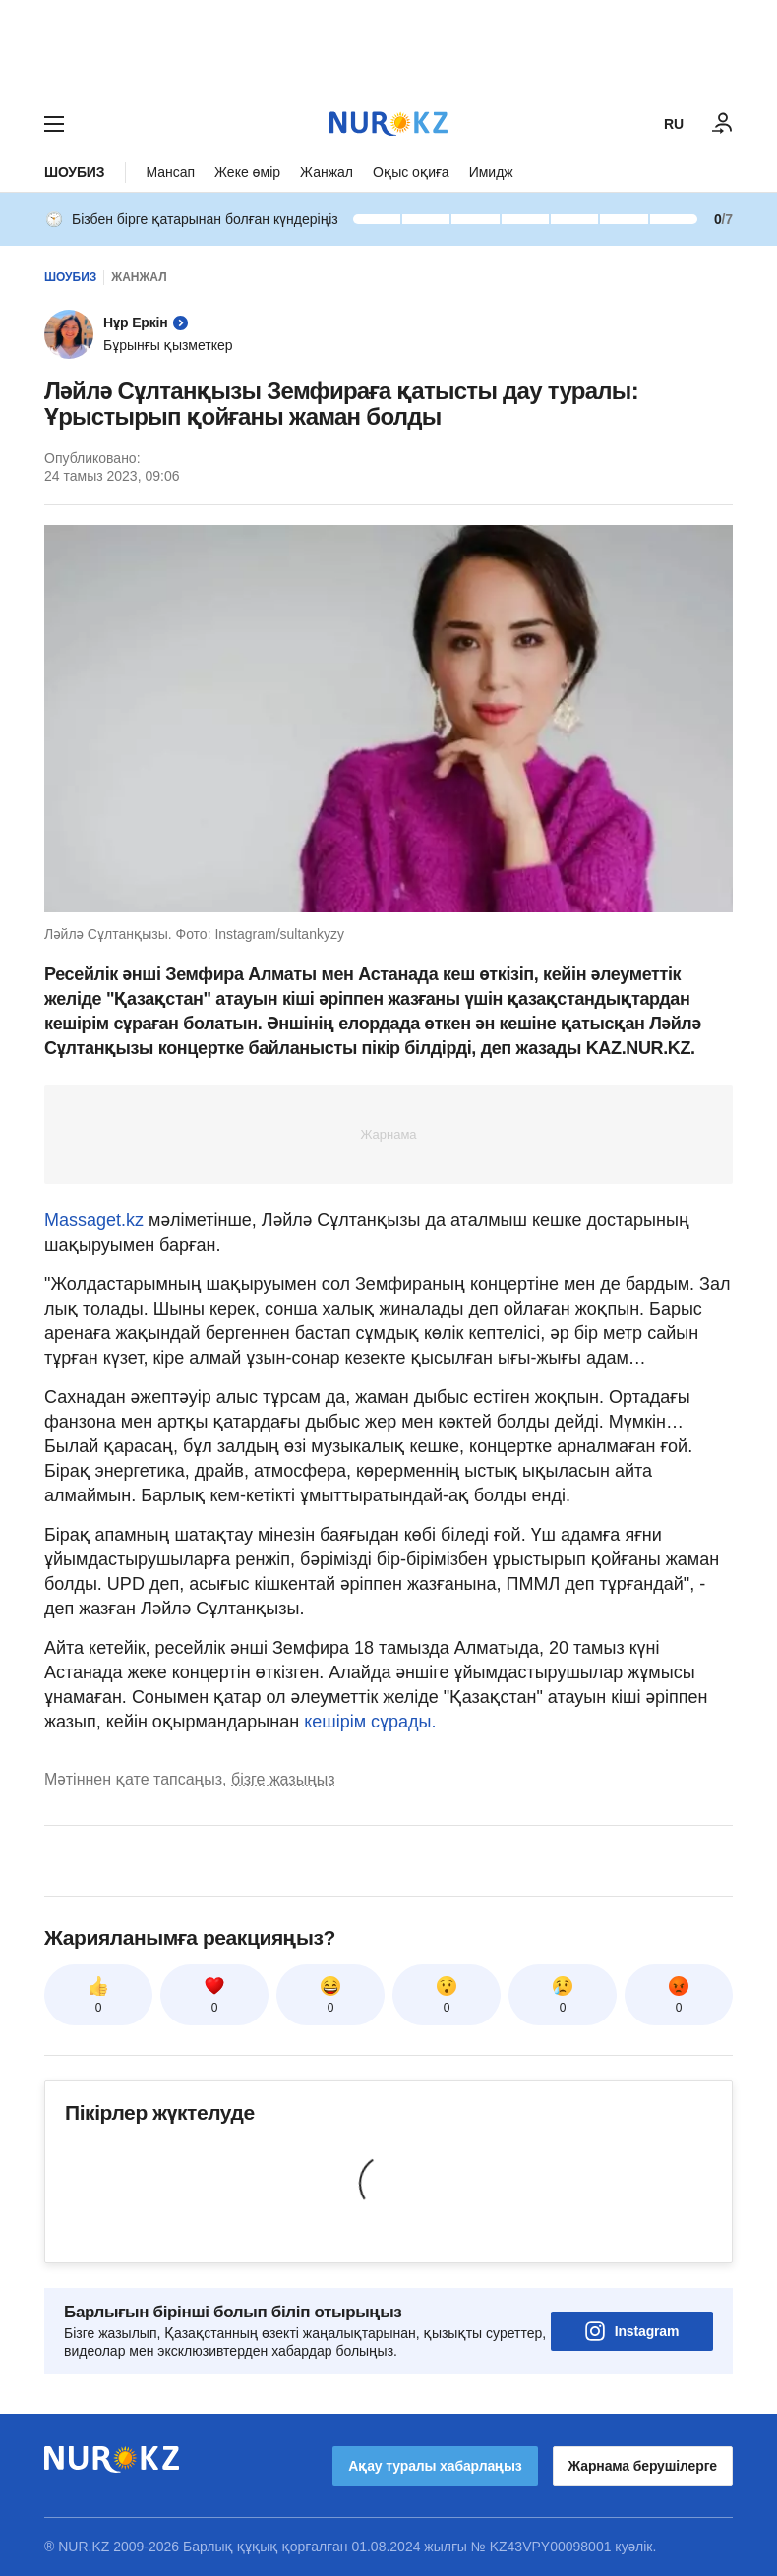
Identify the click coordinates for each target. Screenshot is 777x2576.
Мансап (170, 172)
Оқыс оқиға (411, 172)
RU (674, 124)
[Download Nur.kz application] (388, 47)
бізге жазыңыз (283, 1779)
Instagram (632, 2331)
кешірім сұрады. (370, 1721)
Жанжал (326, 172)
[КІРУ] (723, 124)
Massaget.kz (94, 1220)
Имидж (491, 172)
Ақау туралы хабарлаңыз (434, 2466)
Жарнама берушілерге (642, 2466)
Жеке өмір (247, 172)
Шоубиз (74, 172)
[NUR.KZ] (388, 123)
